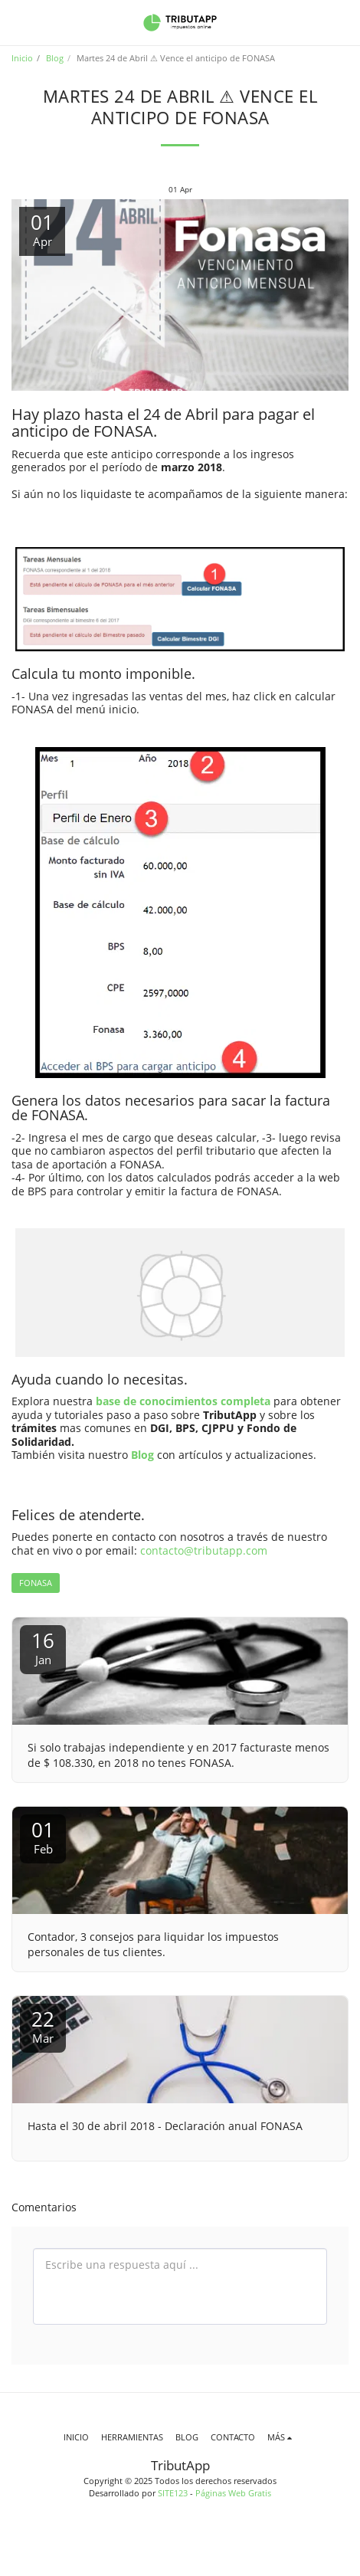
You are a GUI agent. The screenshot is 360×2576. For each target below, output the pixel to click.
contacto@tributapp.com (203, 1550)
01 (43, 1836)
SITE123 (173, 2493)
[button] (17, 22)
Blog (55, 58)
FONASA (35, 1582)
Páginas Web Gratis (233, 2493)
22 (43, 2025)
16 (43, 1647)
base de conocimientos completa (183, 1401)
